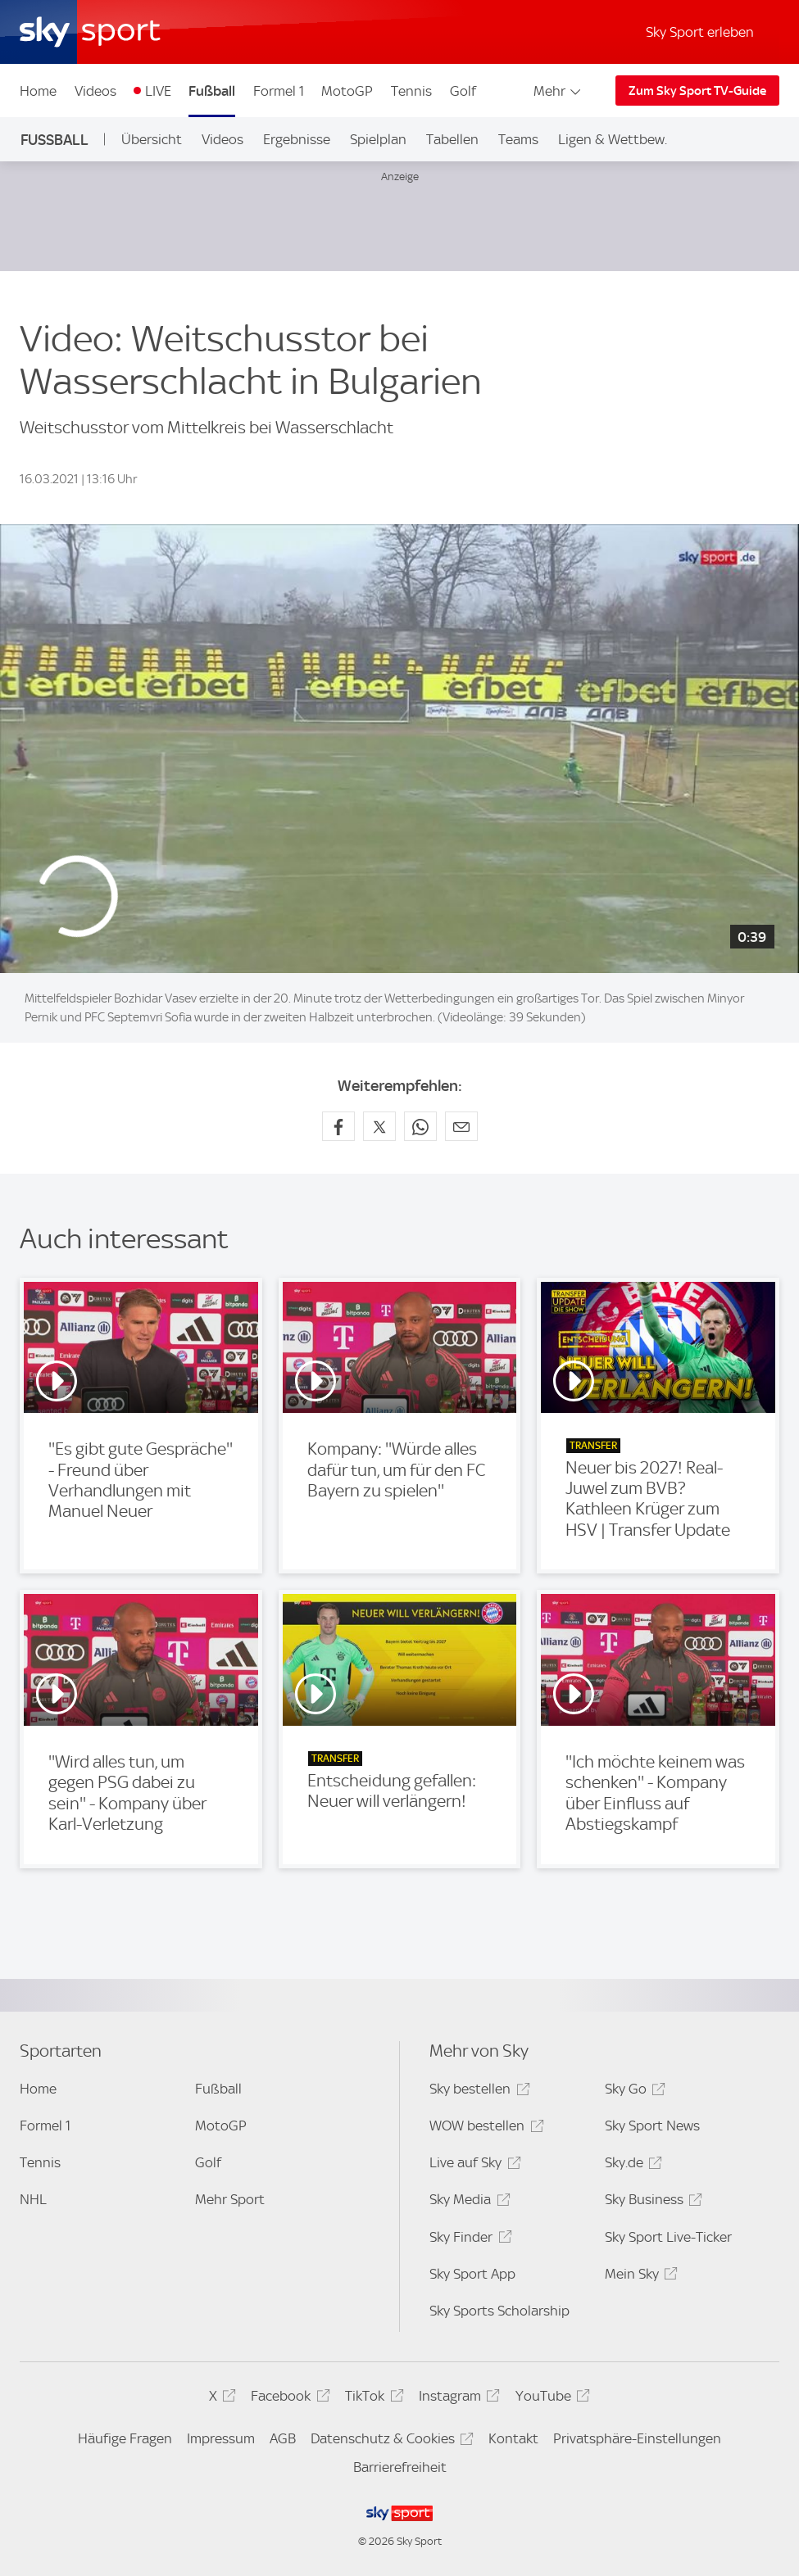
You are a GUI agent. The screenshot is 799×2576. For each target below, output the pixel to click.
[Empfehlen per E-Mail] (461, 1126)
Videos (95, 91)
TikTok (371, 2399)
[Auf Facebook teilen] (338, 1126)
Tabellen (452, 139)
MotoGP (347, 91)
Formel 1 (278, 91)
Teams (518, 139)
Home (38, 91)
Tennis (411, 91)
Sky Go (633, 2091)
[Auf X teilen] (379, 1126)
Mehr (558, 91)
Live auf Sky (472, 2165)
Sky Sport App (472, 2274)
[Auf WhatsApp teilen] (420, 1126)
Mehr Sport (230, 2199)
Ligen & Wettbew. (612, 139)
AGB (283, 2438)
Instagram (457, 2399)
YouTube (550, 2399)
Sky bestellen (476, 2091)
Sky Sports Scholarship (499, 2310)
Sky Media (467, 2202)
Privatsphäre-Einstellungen (637, 2438)
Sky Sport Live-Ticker (668, 2237)
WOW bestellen (483, 2128)
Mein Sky (639, 2277)
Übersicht (151, 139)
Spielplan (378, 139)
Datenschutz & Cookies (390, 2441)
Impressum (221, 2438)
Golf (463, 91)
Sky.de (631, 2165)
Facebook (288, 2399)
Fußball (211, 91)
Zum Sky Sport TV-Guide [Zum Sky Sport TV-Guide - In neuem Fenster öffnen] (697, 91)
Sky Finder (467, 2240)
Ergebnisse (296, 139)
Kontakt (513, 2438)
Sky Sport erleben (700, 32)
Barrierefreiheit (400, 2467)
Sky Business (651, 2202)
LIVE (158, 91)
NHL (33, 2199)
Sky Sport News (652, 2125)
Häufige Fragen (125, 2438)
